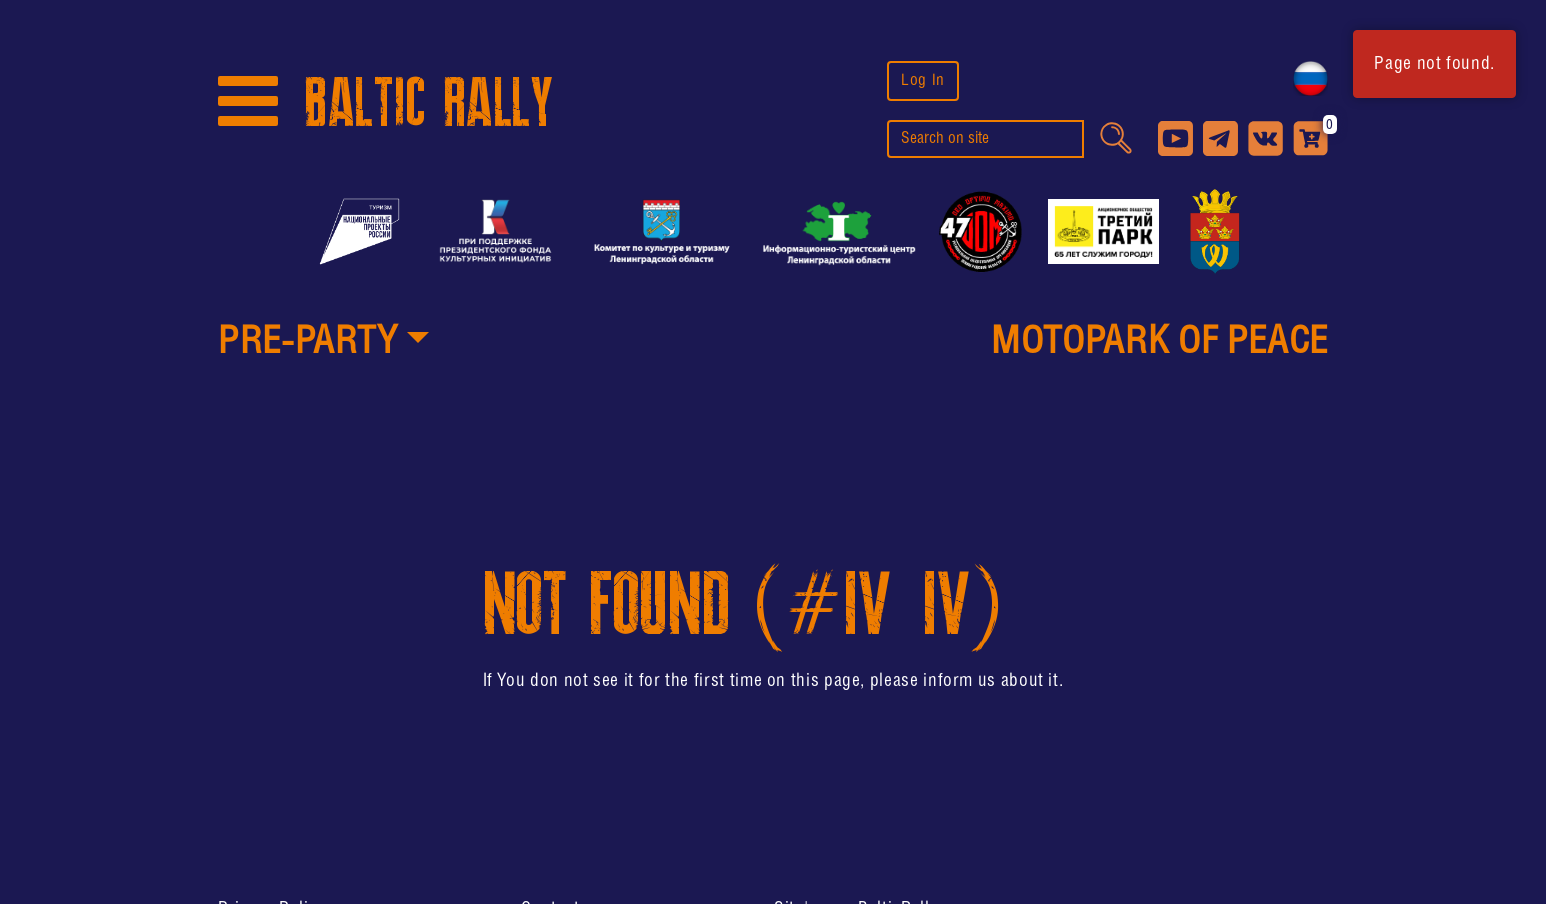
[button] (323, 344)
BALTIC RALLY (429, 103)
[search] (985, 139)
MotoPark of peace (1159, 343)
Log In (923, 80)
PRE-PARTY (308, 343)
